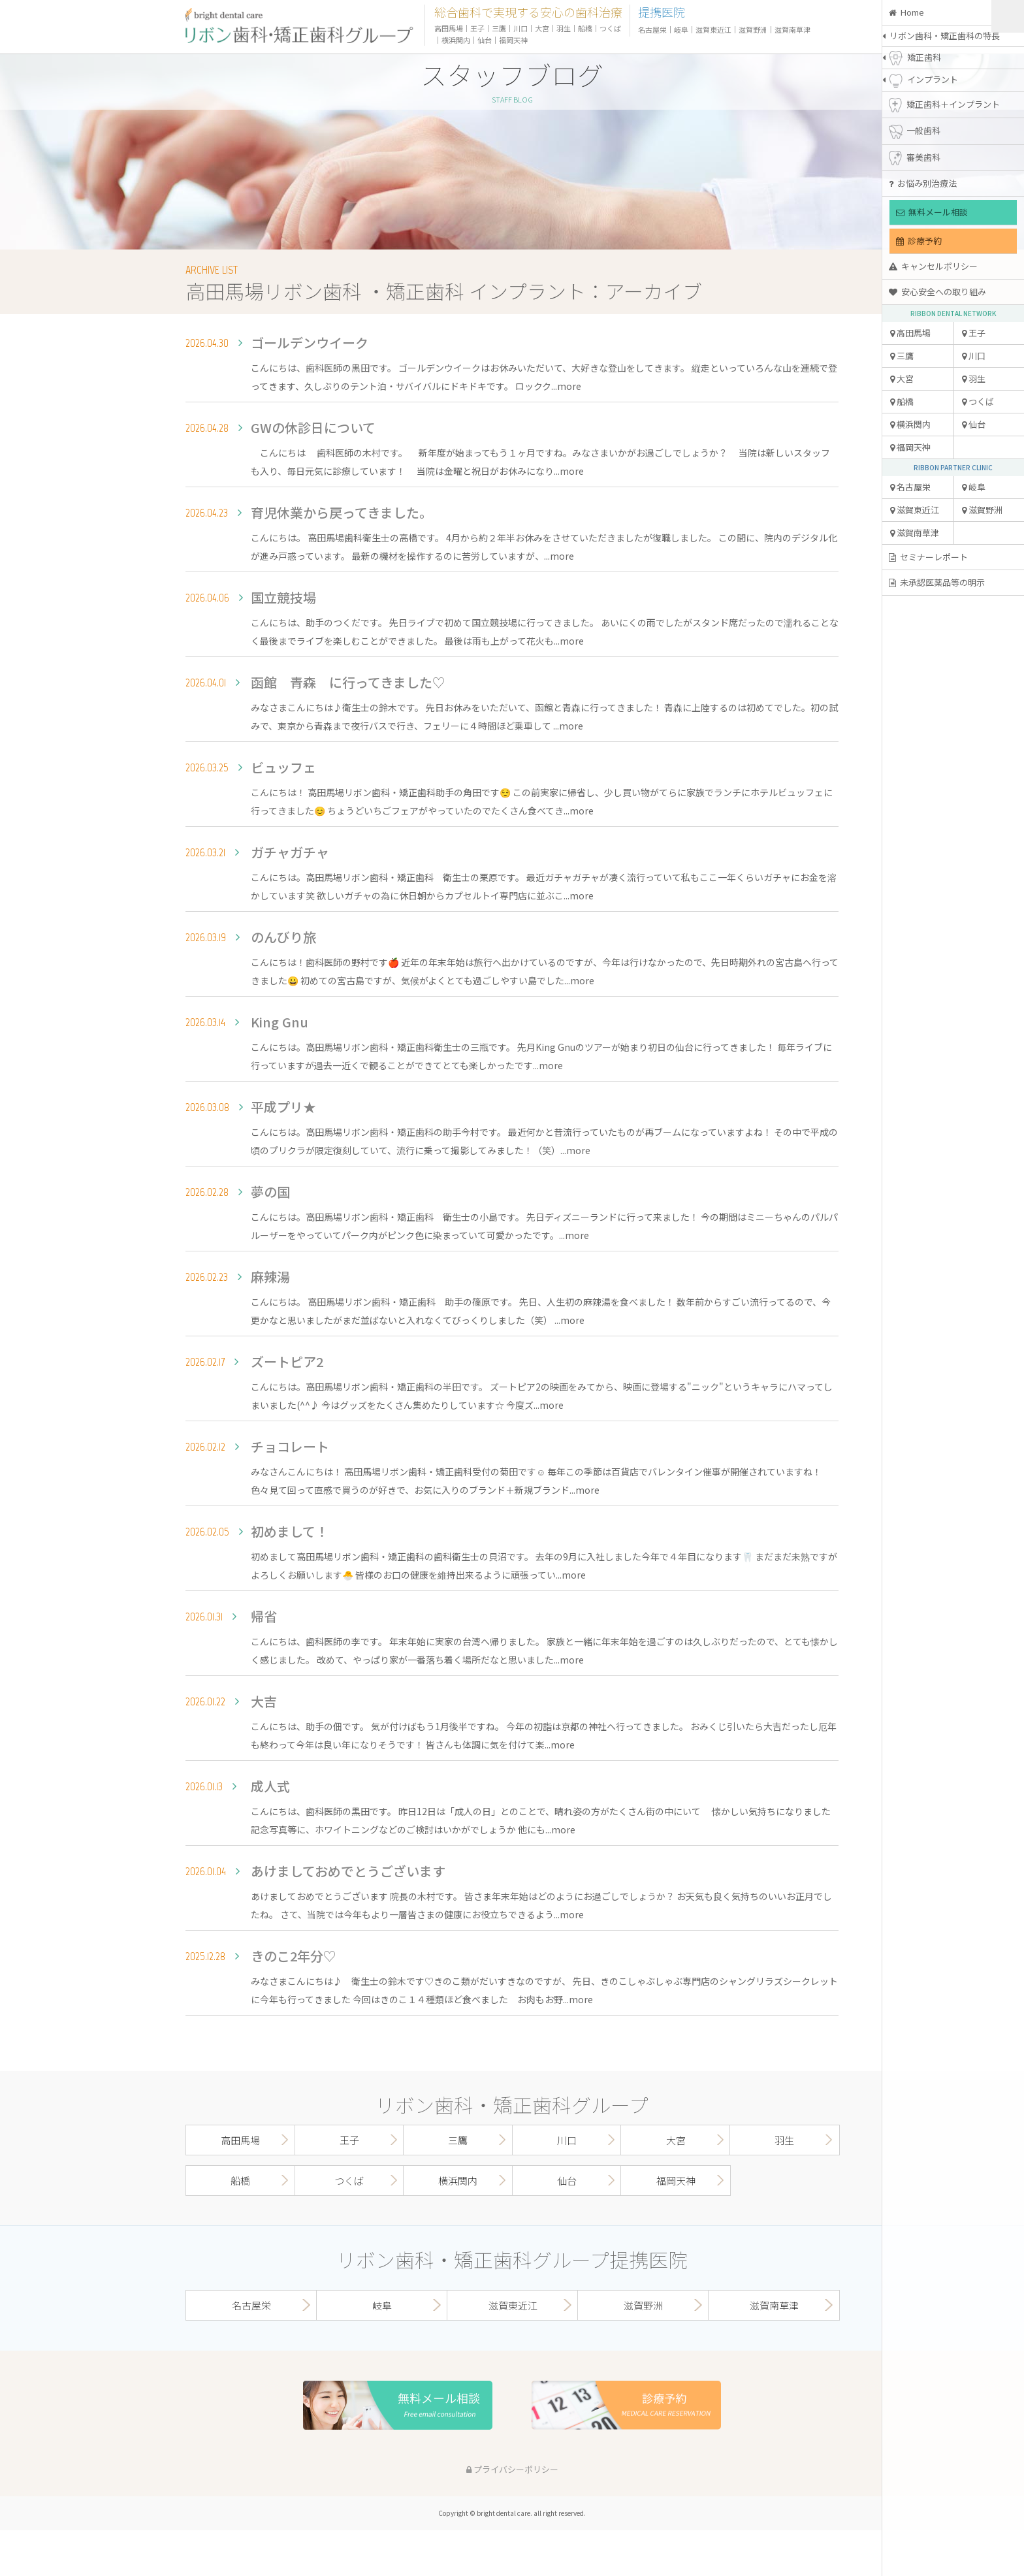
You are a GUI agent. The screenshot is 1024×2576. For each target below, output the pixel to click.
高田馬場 (910, 333)
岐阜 (973, 487)
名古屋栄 (910, 487)
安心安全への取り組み (937, 291)
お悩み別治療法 (923, 183)
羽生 (973, 378)
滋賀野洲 (982, 510)
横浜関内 (910, 424)
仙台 (973, 424)
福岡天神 (910, 447)
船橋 (902, 401)
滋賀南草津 (914, 532)
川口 (973, 355)
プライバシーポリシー (512, 2469)
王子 (973, 333)
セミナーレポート (928, 557)
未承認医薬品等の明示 (937, 582)
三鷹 (902, 355)
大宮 (902, 378)
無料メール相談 (932, 212)
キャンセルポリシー (933, 266)
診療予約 (919, 240)
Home (906, 12)
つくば (978, 401)
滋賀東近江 (914, 510)
